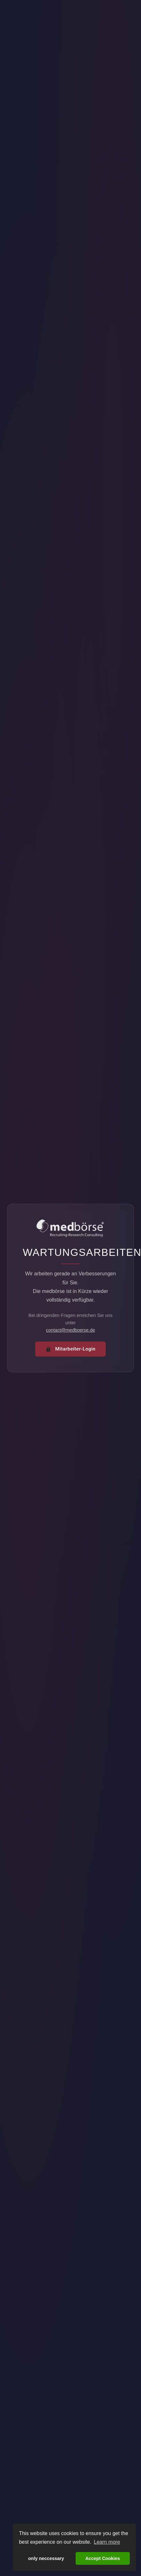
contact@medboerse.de (70, 1330)
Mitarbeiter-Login (70, 1349)
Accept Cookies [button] (102, 2558)
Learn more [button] (107, 2542)
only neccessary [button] (46, 2558)
